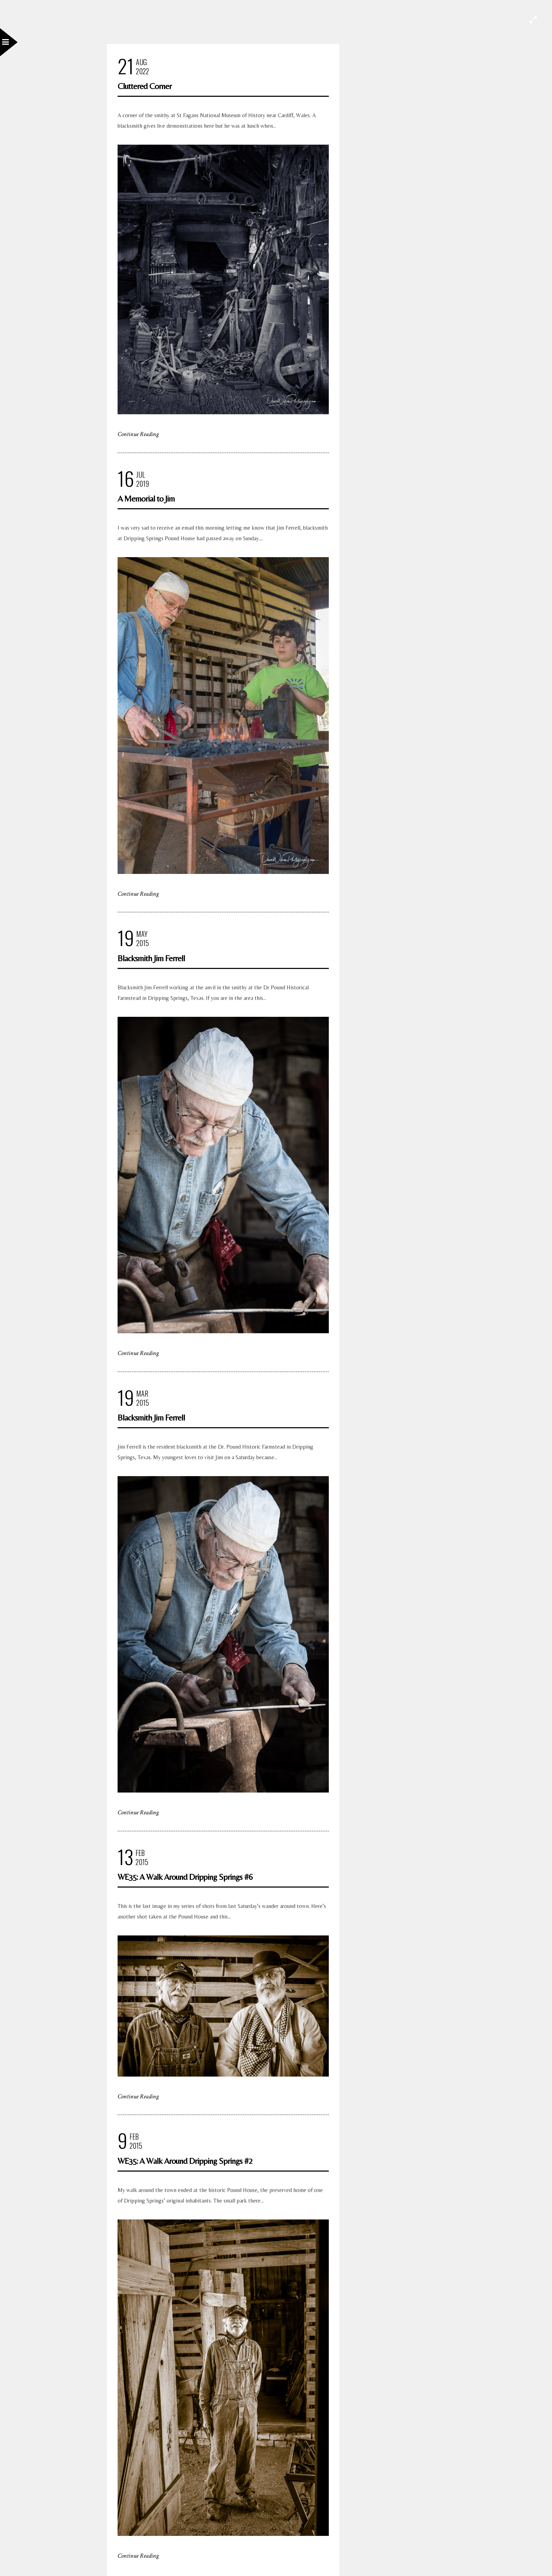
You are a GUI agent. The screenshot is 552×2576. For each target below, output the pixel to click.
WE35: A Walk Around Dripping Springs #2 (185, 2161)
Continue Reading (138, 434)
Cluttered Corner (144, 86)
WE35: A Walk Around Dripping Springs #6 (185, 1877)
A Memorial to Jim (146, 498)
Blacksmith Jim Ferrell (151, 958)
